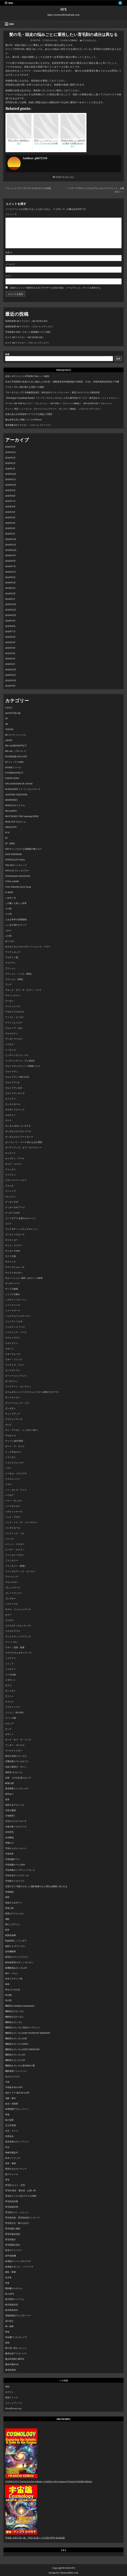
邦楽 (7, 2282)
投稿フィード (11, 2397)
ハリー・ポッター (13, 1500)
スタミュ (9, 1348)
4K (6, 723)
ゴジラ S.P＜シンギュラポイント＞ (22, 1228)
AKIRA (8, 740)
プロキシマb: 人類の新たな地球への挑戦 (24, 386)
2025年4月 (10, 517)
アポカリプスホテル (14, 1011)
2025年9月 (10, 490)
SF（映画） (10, 843)
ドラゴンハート (12, 1478)
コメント (11, 214)
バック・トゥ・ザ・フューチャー (21, 1522)
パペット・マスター (14, 1544)
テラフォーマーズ (13, 1419)
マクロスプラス (12, 1630)
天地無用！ (10, 1815)
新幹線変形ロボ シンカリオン (19, 1962)
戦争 (7, 1929)
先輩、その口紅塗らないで (18, 1777)
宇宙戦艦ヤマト (12, 1859)
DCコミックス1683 (14, 761)
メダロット (10, 1679)
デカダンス (10, 1435)
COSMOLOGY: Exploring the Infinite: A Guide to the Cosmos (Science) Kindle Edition (48, 2481)
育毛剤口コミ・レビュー (17, 2212)
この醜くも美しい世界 (16, 903)
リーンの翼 (10, 1717)
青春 (7, 2331)
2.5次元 (8, 707)
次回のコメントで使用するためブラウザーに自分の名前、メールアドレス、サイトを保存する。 (56, 287)
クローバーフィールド (16, 1180)
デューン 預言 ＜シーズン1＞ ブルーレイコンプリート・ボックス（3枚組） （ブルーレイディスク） (53, 408)
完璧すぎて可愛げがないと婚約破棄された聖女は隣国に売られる (36, 1886)
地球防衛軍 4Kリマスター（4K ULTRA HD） (27, 320)
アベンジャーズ (12, 1006)
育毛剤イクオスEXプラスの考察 (20, 2195)
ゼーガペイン (11, 1381)
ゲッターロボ (11, 1201)
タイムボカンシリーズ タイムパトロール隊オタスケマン (32, 1391)
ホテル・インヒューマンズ (18, 1609)
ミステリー (10, 1658)
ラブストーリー (12, 1706)
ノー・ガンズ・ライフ (16, 1489)
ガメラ (8, 1120)
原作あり (9, 1793)
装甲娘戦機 (10, 2255)
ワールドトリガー (13, 1750)
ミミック (9, 1663)
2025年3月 (10, 522)
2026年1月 (10, 468)
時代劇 (8, 1994)
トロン (8, 1467)
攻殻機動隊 (10, 1951)
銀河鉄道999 (11, 2310)
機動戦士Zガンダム (14, 2016)
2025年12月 (10, 473)
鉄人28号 (9, 2293)
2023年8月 (10, 626)
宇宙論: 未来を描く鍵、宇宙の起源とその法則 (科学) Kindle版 (35, 2537)
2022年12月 (10, 669)
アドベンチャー (12, 995)
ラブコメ (9, 1701)
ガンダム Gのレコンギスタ (18, 1125)
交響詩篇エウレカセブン (17, 1761)
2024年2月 (10, 593)
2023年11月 (10, 609)
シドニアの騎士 (12, 1294)
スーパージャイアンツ (16, 1375)
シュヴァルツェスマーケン (18, 1315)
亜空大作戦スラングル (16, 1755)
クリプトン (10, 1174)
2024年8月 (10, 560)
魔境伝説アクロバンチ (16, 2353)
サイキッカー (11, 1239)
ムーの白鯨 (10, 1674)
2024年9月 (10, 555)
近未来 (8, 2277)
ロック (8, 1728)
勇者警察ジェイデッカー (17, 1788)
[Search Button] (120, 3)
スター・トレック (13, 1359)
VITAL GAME (12, 881)
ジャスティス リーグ (15, 1326)
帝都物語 (9, 1891)
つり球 (8, 913)
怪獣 (7, 1897)
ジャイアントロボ (13, 1321)
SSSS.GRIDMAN (13, 854)
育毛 (7, 2179)
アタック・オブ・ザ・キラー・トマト (23, 989)
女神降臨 (9, 1837)
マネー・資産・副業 (14, 1647)
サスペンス (10, 1261)
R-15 (7, 832)
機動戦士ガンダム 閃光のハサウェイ (22, 2027)
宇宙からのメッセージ (16, 1848)
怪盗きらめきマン (13, 1902)
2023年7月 (10, 631)
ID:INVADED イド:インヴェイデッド (23, 789)
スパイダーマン (12, 1370)
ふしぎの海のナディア (16, 924)
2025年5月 (10, 511)
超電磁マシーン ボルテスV (18, 2261)
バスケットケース (13, 1511)
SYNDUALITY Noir (15, 859)
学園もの (9, 1842)
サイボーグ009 (12, 1250)
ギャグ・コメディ (13, 1163)
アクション (10, 968)
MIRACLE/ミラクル (15, 805)
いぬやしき (10, 897)
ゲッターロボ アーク (15, 1207)
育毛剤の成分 (68, 177)
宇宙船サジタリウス (14, 1880)
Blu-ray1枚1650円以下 (16, 745)
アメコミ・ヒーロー (14, 1017)
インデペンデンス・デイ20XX (20, 1060)
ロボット (9, 1734)
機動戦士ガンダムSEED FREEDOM (22, 2049)
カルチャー (10, 1115)
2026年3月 (10, 457)
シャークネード (12, 1310)
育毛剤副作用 (11, 2206)
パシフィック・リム (14, 1533)
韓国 (7, 2342)
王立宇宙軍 (10, 2125)
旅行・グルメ (11, 1973)
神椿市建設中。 (12, 2152)
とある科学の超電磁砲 (16, 919)
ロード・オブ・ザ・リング (18, 1739)
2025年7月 (10, 501)
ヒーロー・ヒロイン (14, 1549)
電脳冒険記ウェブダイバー (18, 2315)
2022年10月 (10, 680)
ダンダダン (10, 1408)
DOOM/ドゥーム (13, 767)
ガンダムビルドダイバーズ (18, 1131)
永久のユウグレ (12, 2076)
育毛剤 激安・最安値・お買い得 (20, 2190)
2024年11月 (10, 544)
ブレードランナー (13, 1593)
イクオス (9, 1044)
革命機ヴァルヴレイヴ (16, 2337)
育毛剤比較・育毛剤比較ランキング (22, 2217)
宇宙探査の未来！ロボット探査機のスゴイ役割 (27, 331)
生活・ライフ (11, 2130)
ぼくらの (9, 941)
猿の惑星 (9, 2119)
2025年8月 (10, 495)
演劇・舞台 (10, 2098)
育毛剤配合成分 (90, 40)
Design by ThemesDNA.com (63, 2572)
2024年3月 (10, 587)
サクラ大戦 (10, 1256)
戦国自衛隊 (10, 1935)
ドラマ (8, 1484)
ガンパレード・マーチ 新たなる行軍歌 (23, 1142)
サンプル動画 (11, 1288)
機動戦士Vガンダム (14, 2011)
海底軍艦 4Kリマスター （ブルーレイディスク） (28, 425)
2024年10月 (11, 550)
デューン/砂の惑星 (14, 1440)
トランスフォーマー (14, 1462)
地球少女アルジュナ (14, 1804)
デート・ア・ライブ (14, 1446)
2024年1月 (10, 598)
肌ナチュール (11, 2174)
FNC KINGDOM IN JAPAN (19, 783)
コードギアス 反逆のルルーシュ (20, 1218)
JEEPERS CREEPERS (16, 794)
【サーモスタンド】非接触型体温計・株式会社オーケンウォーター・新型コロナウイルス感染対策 (52, 392)
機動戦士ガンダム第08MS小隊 (20, 2065)
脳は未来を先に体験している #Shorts (23, 419)
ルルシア (9, 1723)
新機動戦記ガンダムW (16, 1967)
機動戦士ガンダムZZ (15, 2060)
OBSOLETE (11, 826)
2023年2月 (10, 658)
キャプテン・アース (14, 1158)
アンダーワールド (13, 1038)
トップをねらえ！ (13, 1451)
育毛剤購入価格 (12, 2228)
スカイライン (11, 1343)
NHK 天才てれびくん (15, 821)
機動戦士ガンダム (13, 2022)
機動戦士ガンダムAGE (16, 2038)
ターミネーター (12, 1397)
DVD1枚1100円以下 (14, 772)
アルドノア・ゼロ (13, 1028)
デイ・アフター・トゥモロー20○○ (21, 1430)
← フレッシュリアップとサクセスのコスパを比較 (27, 188)
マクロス (9, 1620)
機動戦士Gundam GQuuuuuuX (19, 2005)
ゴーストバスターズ (14, 1234)
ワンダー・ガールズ (14, 1745)
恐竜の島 (9, 1908)
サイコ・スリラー (13, 1245)
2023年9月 (10, 620)
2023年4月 (10, 647)
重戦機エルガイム (13, 2288)
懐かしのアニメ (12, 1924)
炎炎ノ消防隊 (11, 2103)
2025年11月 (10, 479)
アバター (9, 1000)
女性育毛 (9, 1832)
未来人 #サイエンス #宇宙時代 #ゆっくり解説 (27, 376)
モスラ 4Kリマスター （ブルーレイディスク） (27, 342)
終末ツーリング (12, 2157)
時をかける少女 (12, 1989)
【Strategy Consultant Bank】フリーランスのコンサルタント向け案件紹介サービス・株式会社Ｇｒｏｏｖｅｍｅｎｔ (62, 397)
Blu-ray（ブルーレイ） (16, 750)
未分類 (8, 2000)
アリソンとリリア (13, 1022)
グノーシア (10, 1191)
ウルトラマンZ (12, 1082)
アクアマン (10, 962)
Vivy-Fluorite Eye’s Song (18, 886)
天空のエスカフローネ (16, 1821)
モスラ (8, 1685)
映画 (7, 1984)
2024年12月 (10, 539)
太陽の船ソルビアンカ (16, 1826)
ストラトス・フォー (14, 1364)
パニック (9, 1538)
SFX (63, 9)
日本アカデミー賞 (13, 1978)
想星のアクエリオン (14, 1913)
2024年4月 (10, 582)
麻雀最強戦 (10, 2369)
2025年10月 (10, 484)
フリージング (11, 1576)
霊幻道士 (9, 2320)
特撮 (7, 2114)
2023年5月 (10, 642)
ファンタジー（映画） (16, 1565)
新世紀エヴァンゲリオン (17, 1956)
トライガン (10, 1457)
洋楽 (7, 2081)
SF (6, 837)
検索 (7, 354)
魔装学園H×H (12, 2364)
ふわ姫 (8, 935)
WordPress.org (13, 2408)
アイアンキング (12, 952)
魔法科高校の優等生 (14, 2358)
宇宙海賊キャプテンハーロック (20, 1869)
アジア (8, 984)
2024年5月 (10, 577)
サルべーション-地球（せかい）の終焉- (24, 1277)
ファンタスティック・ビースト (20, 1571)
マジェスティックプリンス (18, 1636)
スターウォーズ (12, 1354)
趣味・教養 (10, 2271)
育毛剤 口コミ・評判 (15, 2185)
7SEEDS (9, 729)
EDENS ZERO (12, 778)
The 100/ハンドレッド (16, 865)
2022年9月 (10, 685)
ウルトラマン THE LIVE (17, 1076)
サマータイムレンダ (14, 1267)
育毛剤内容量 (11, 2201)
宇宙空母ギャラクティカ (17, 1875)
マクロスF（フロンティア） (18, 1625)
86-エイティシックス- (16, 734)
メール (10, 264)
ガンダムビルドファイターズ (19, 1136)
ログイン (9, 2391)
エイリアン (10, 1098)
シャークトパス (12, 1304)
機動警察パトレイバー (16, 2071)
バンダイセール (12, 1527)
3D (6, 718)
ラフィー (9, 1696)
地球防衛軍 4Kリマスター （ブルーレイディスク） (29, 326)
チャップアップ (12, 1413)
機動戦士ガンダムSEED (16, 2043)
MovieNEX (11, 810)
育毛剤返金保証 (12, 2233)
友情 (7, 1799)
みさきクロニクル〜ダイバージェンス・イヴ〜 (27, 946)
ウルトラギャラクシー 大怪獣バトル (22, 1065)
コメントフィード (13, 2402)
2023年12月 (10, 604)
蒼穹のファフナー (13, 2250)
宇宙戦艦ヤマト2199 (15, 1864)
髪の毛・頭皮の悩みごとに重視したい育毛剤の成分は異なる (63, 34)
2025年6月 (10, 506)
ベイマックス (11, 1603)
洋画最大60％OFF (14, 2087)
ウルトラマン (11, 1071)
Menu (10, 3)
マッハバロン (11, 1641)
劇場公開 (9, 1783)
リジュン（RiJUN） (15, 1712)
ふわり (8, 930)
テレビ (8, 1424)
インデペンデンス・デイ (17, 1055)
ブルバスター (11, 1582)
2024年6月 (10, 571)
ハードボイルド (12, 1506)
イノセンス (10, 1049)
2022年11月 (10, 674)
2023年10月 (10, 615)
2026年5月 (10, 446)
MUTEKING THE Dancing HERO (22, 816)
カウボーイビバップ (14, 1109)
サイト (8, 275)
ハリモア (9, 1495)
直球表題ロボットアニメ (17, 2141)
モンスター (10, 1690)
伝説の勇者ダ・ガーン (16, 1766)
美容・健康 (10, 2163)
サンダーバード (12, 1283)
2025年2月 (10, 528)
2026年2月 (10, 463)
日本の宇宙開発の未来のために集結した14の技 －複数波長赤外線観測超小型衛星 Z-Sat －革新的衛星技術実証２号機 (62, 381)
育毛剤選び (10, 2239)
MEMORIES (11, 799)
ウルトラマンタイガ (14, 1093)
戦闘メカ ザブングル (15, 1946)
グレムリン (10, 1196)
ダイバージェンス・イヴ (17, 1402)
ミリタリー (10, 1669)
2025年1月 (10, 533)
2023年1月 (10, 664)
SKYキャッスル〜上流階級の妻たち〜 (23, 848)
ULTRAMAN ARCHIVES (17, 876)
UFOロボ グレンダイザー (17, 870)
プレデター (10, 1598)
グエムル (9, 1185)
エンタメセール (12, 1104)
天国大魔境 (10, 1810)
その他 (8, 908)
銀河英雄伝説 (11, 2304)
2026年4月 (10, 452)
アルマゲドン (11, 1033)
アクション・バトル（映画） (19, 973)
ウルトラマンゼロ (13, 1087)
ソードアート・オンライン (18, 1386)
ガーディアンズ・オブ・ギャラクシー (23, 1147)
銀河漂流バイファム (14, 2299)
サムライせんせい (13, 1272)
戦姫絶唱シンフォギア (16, 1940)
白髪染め (9, 2136)
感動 (7, 1918)
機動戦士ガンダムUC (15, 2054)
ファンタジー (11, 1560)
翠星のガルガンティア (16, 2168)
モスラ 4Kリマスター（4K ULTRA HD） (25, 337)
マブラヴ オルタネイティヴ (18, 1652)
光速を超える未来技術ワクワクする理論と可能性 (28, 414)
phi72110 (36, 40)
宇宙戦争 (9, 1853)
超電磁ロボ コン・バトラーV (19, 2266)
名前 (8, 252)
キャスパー (10, 1152)
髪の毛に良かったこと (16, 2347)
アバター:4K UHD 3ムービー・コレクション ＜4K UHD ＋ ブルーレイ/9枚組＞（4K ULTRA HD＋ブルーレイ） (59, 403)
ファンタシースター (14, 1554)
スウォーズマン (12, 1337)
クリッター (10, 1169)
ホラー (8, 1614)
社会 (7, 2147)
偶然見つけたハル (13, 1772)
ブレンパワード (12, 1587)
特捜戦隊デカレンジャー (17, 2108)
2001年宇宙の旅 (13, 713)
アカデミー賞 (11, 957)
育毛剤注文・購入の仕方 (17, 2223)
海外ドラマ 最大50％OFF (17, 2092)
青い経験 (9, 2326)
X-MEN (9, 892)
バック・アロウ (12, 1516)
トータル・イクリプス (16, 1473)
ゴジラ (8, 1223)
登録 (7, 2386)
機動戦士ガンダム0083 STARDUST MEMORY (27, 2032)
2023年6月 (10, 636)
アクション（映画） (14, 979)
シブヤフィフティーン (16, 1299)
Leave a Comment (70, 40)
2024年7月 (10, 566)
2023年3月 (10, 653)
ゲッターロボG (12, 1212)
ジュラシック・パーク (16, 1332)
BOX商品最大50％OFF (16, 756)
